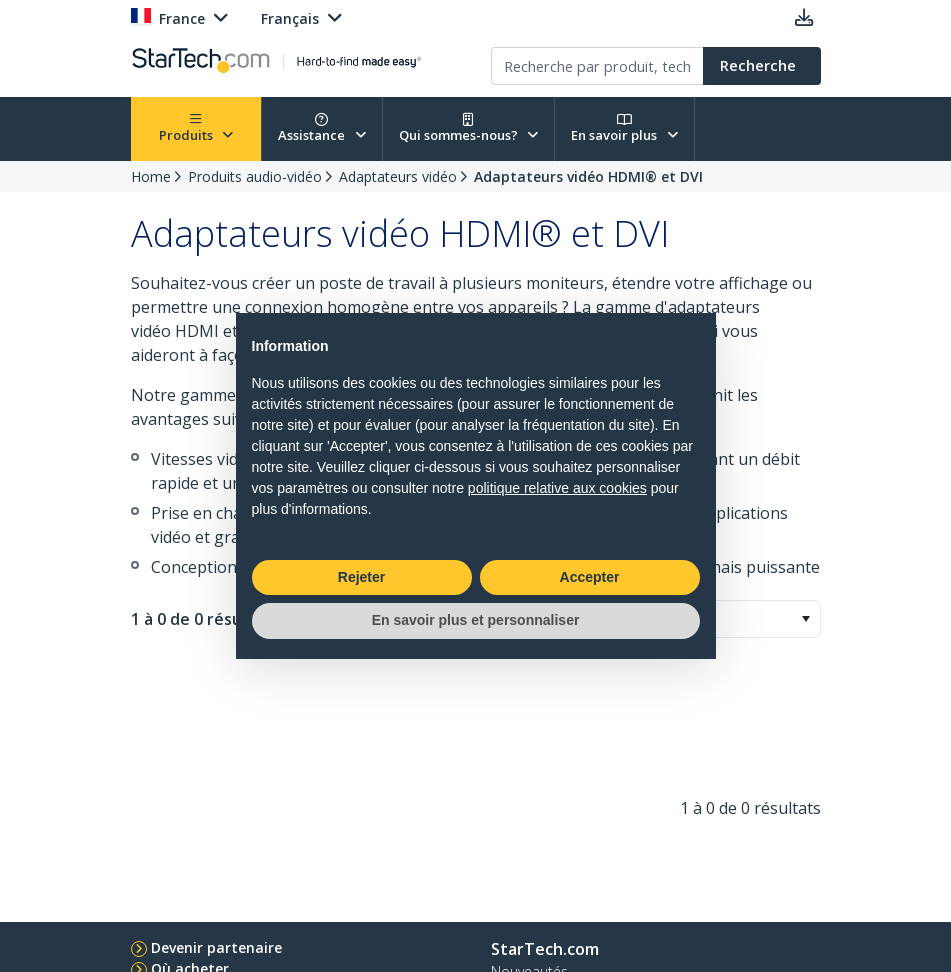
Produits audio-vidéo (255, 176)
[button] (805, 619)
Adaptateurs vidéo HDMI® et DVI (588, 176)
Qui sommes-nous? (469, 128)
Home (151, 176)
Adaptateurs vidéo (398, 176)
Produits (196, 128)
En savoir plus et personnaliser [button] (476, 620)
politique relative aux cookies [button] (557, 488)
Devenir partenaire (216, 947)
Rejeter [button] (361, 577)
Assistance (322, 128)
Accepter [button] (590, 577)
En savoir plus (624, 128)
